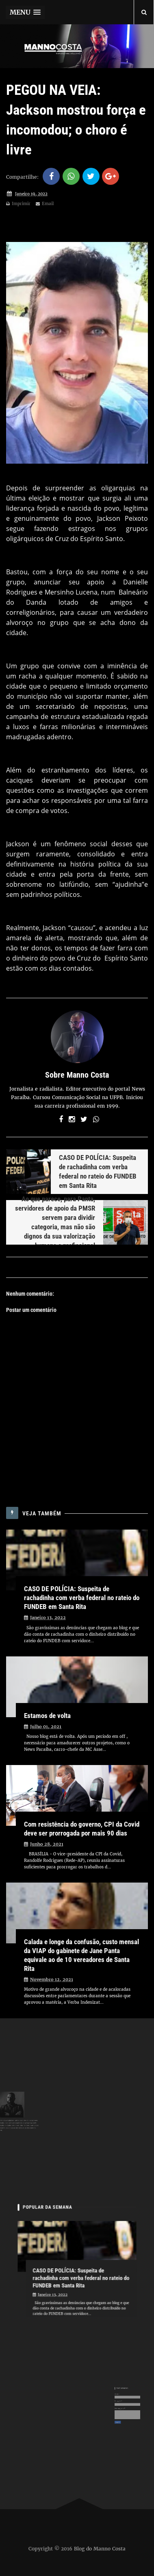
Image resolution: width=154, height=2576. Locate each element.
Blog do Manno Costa (100, 2548)
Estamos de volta (47, 1716)
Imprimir (18, 203)
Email (45, 203)
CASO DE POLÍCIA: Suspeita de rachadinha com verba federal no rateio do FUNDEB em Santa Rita (81, 1598)
